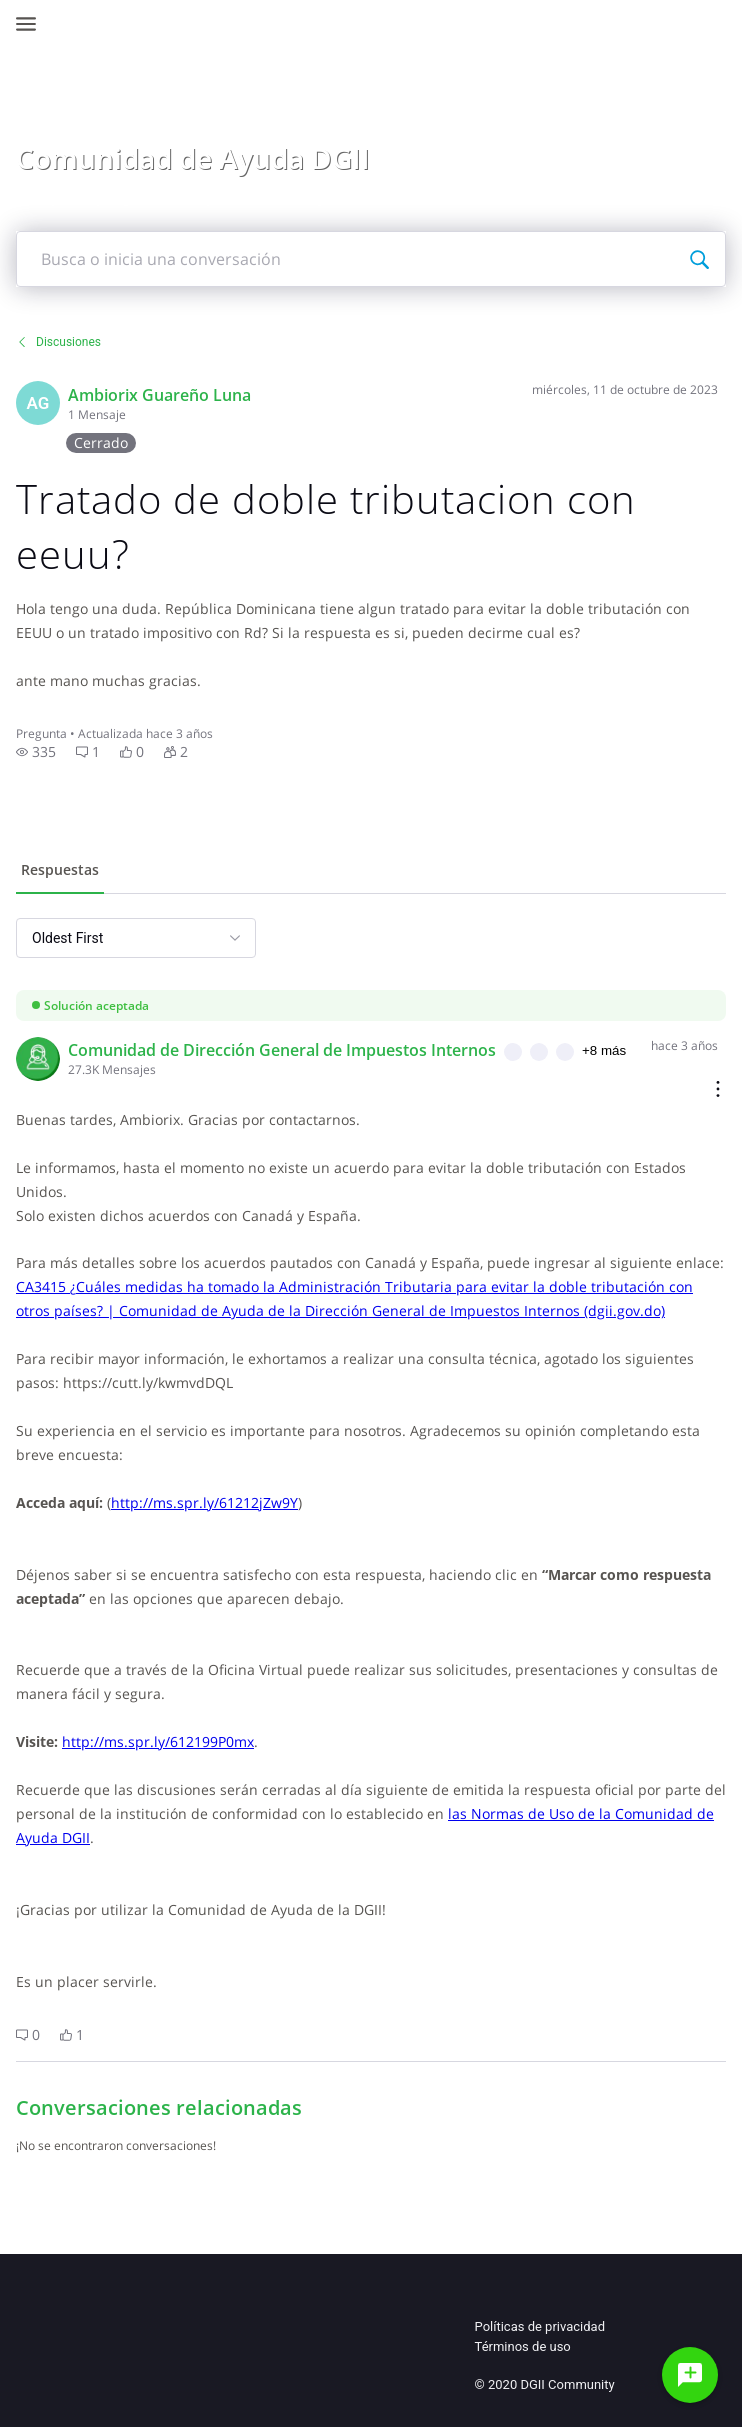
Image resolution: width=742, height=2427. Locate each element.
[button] (36, 752)
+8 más (604, 1050)
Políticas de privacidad (540, 2326)
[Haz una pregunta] (690, 2375)
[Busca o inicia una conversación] (699, 259)
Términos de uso (523, 2346)
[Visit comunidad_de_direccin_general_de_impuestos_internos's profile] (38, 1059)
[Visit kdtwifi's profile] (38, 403)
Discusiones (58, 342)
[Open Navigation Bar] (32, 24)
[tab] (60, 872)
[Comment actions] (718, 1090)
